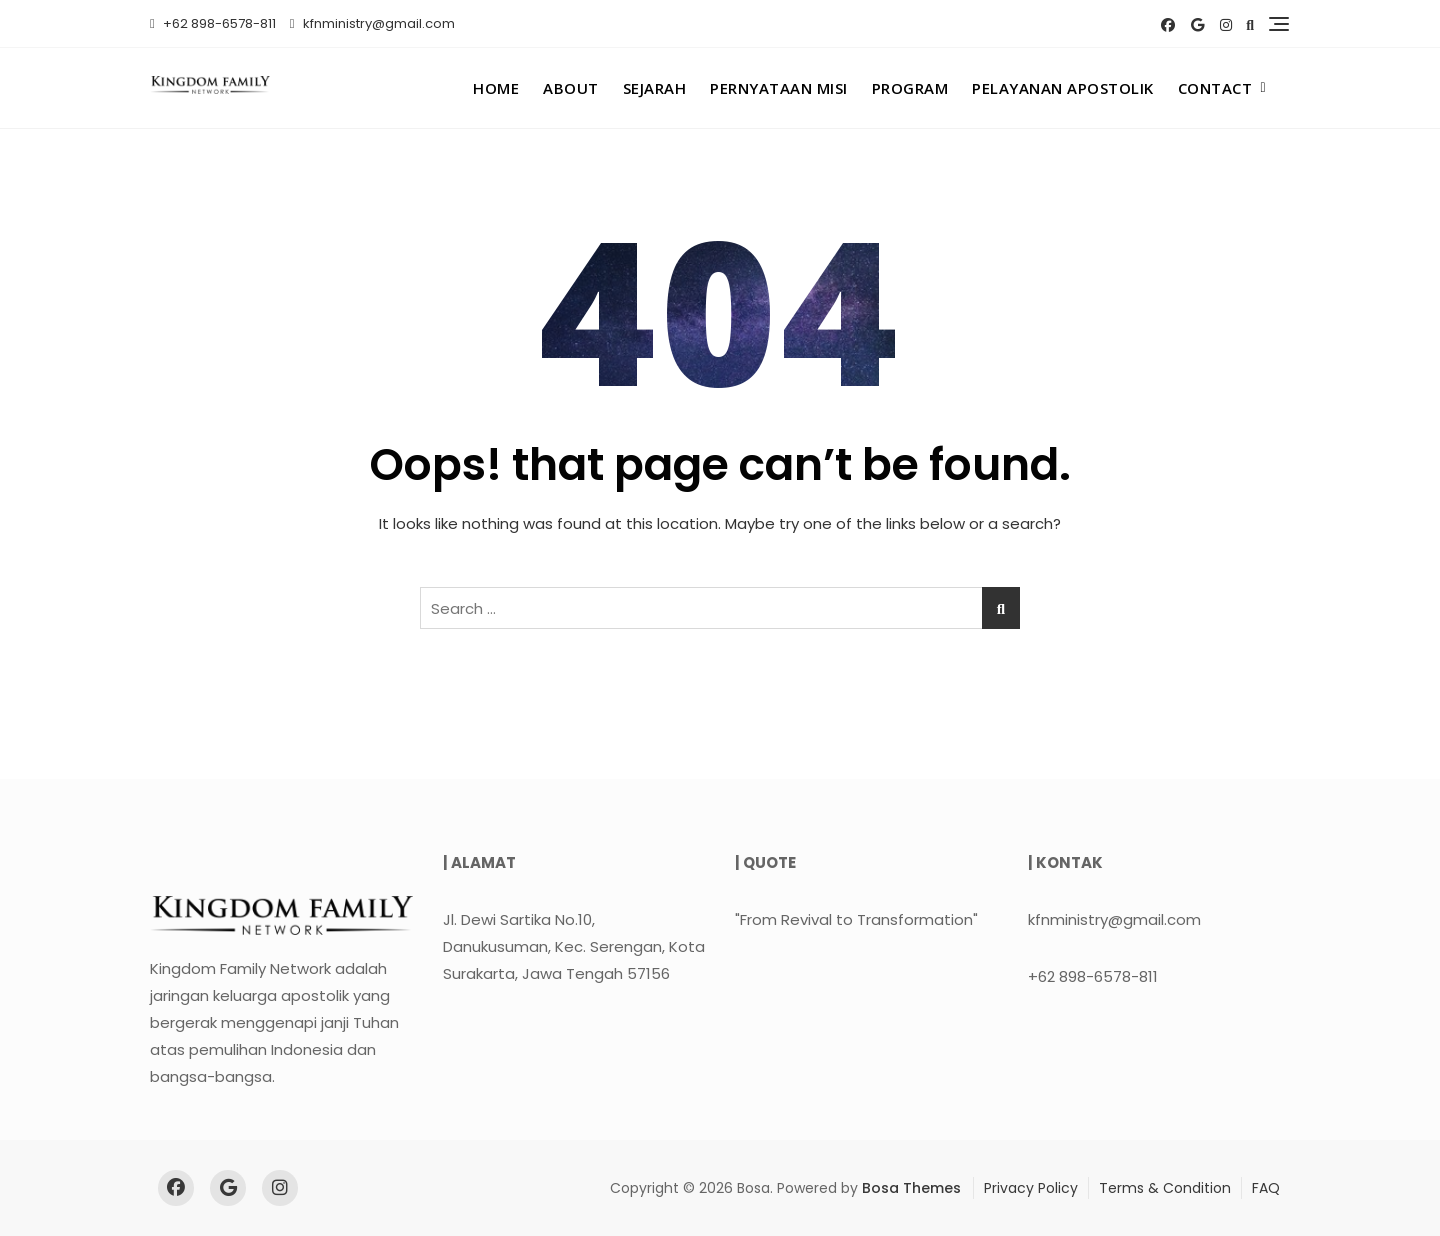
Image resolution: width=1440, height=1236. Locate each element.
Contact (1215, 88)
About (571, 88)
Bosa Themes (911, 1188)
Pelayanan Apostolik (1063, 88)
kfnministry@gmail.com (372, 23)
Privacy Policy (1031, 1188)
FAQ (1266, 1188)
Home (496, 88)
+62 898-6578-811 (213, 23)
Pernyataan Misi (779, 88)
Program (910, 88)
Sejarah (655, 88)
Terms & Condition (1165, 1188)
